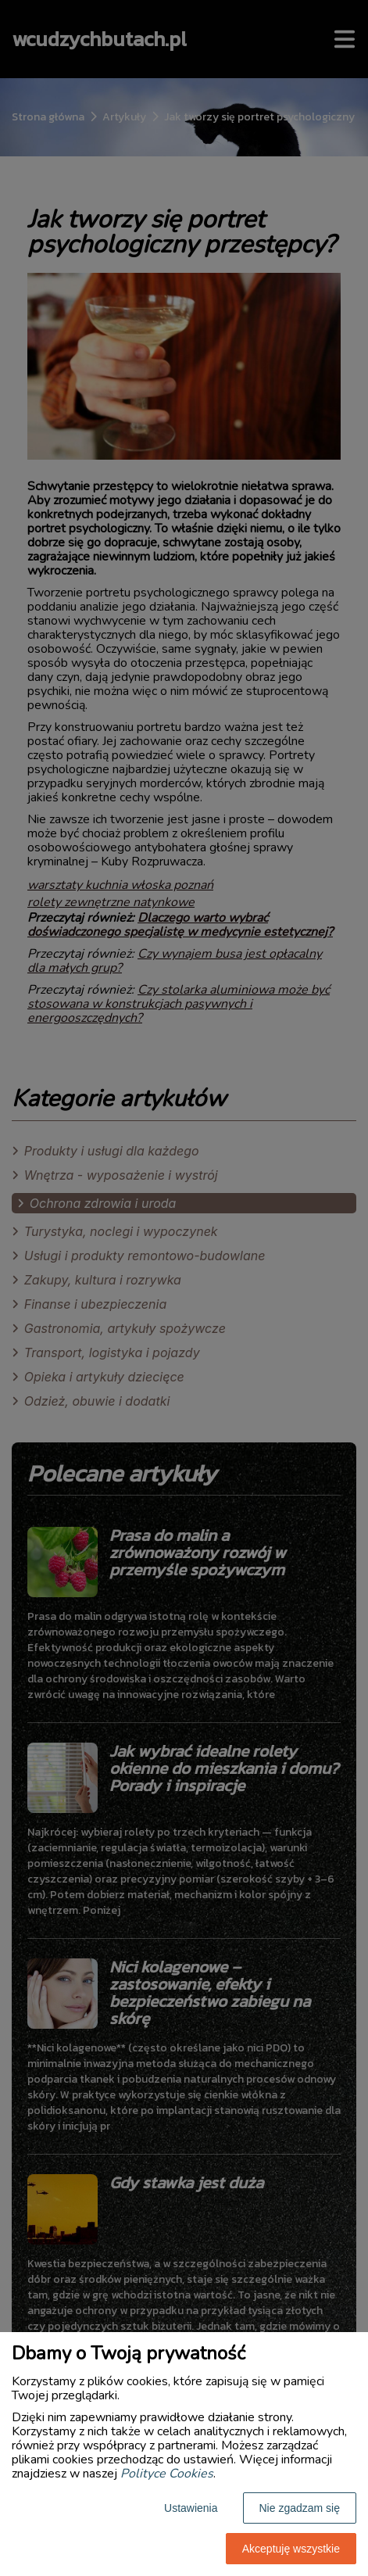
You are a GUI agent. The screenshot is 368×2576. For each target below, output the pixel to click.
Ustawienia (190, 2508)
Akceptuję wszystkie (291, 2548)
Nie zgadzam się (300, 2508)
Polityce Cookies (166, 2473)
